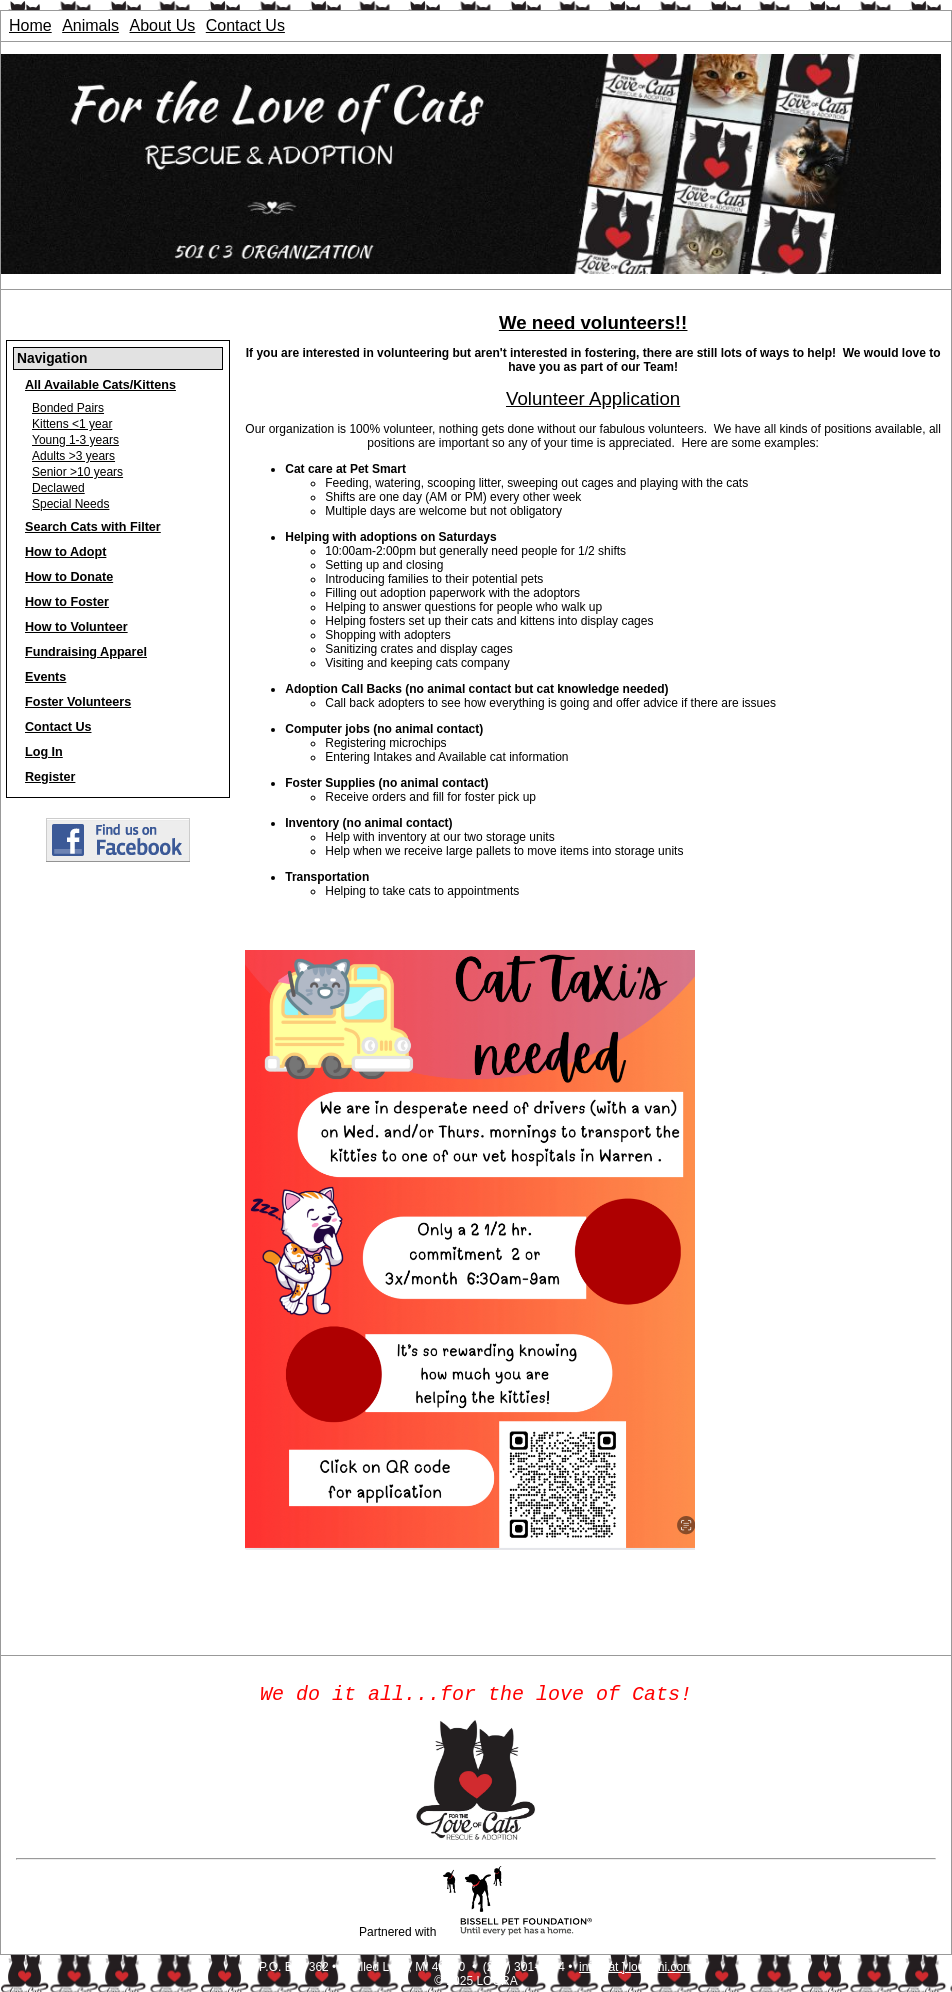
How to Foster (67, 602)
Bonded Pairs (68, 408)
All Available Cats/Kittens (100, 385)
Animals (90, 25)
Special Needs (70, 504)
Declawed (58, 488)
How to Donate (69, 577)
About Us (163, 25)
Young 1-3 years (75, 440)
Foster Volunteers (78, 702)
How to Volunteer (76, 627)
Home (30, 25)
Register (50, 777)
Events (45, 677)
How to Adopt (65, 552)
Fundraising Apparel (86, 652)
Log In (44, 752)
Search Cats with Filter (93, 527)
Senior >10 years (77, 472)
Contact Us (245, 25)
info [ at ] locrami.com (636, 1971)
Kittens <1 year (72, 424)
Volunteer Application (593, 398)
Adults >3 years (73, 456)
